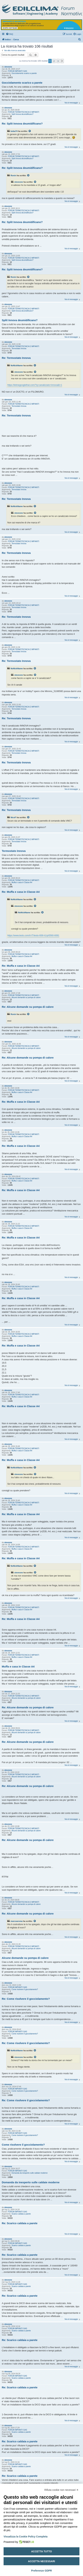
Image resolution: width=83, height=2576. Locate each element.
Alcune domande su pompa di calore (25, 997)
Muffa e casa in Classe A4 (21, 882)
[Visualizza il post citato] (29, 131)
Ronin (13, 175)
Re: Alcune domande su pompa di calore (28, 1006)
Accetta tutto (41, 2551)
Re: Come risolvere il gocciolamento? (26, 1998)
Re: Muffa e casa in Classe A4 (21, 891)
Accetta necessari (41, 2561)
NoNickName (17, 365)
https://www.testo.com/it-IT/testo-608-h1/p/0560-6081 (33, 935)
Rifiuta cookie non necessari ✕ (61, 2489)
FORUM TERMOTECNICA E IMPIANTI (23, 112)
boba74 (14, 131)
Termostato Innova (18, 348)
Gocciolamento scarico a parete (24, 73)
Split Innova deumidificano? (22, 114)
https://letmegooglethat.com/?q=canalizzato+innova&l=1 (34, 385)
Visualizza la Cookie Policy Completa (26, 2536)
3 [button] (58, 61)
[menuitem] (9, 34)
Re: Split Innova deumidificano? (22, 123)
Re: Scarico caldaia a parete (19, 2223)
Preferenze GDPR (41, 2570)
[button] (62, 61)
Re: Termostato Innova (16, 357)
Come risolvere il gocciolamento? (24, 1989)
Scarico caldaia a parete (21, 2214)
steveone (8, 67)
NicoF (13, 817)
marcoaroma (17, 1921)
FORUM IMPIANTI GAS (17, 71)
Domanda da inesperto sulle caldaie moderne (29, 2173)
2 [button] (54, 61)
